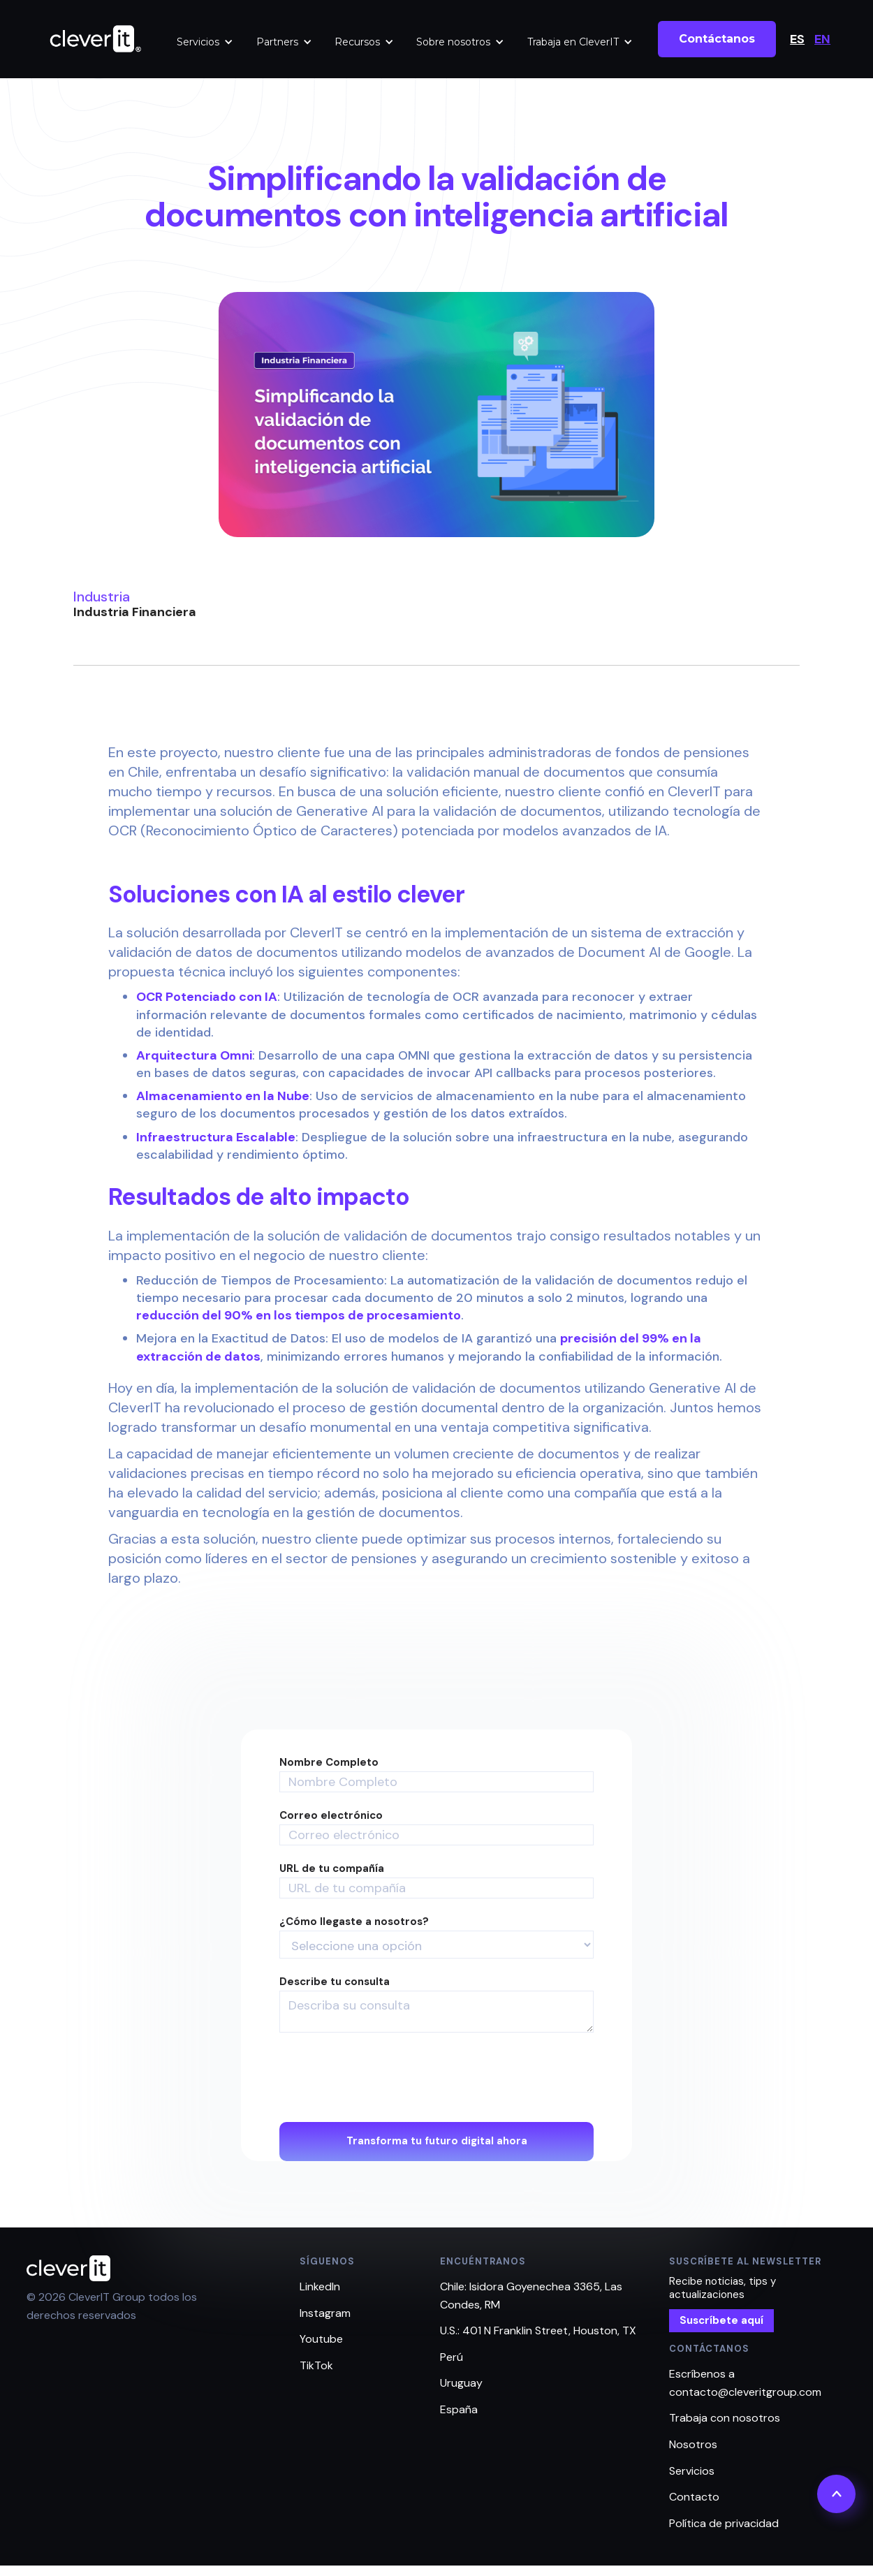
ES (797, 39)
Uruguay (461, 2383)
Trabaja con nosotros (724, 2417)
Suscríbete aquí (721, 2320)
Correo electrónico (331, 1815)
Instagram (325, 2313)
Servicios (198, 42)
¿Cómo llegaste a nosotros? (354, 1922)
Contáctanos (717, 38)
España (459, 2409)
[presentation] (385, 2078)
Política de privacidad (724, 2523)
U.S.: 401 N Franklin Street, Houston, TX (538, 2330)
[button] (205, 42)
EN (822, 39)
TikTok (316, 2365)
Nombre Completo (329, 1762)
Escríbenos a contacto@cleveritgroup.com (745, 2382)
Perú (451, 2357)
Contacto (694, 2496)
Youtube (321, 2339)
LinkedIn (320, 2286)
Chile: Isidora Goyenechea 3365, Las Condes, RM (531, 2295)
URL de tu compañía (331, 1869)
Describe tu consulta (334, 1982)
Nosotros (693, 2444)
